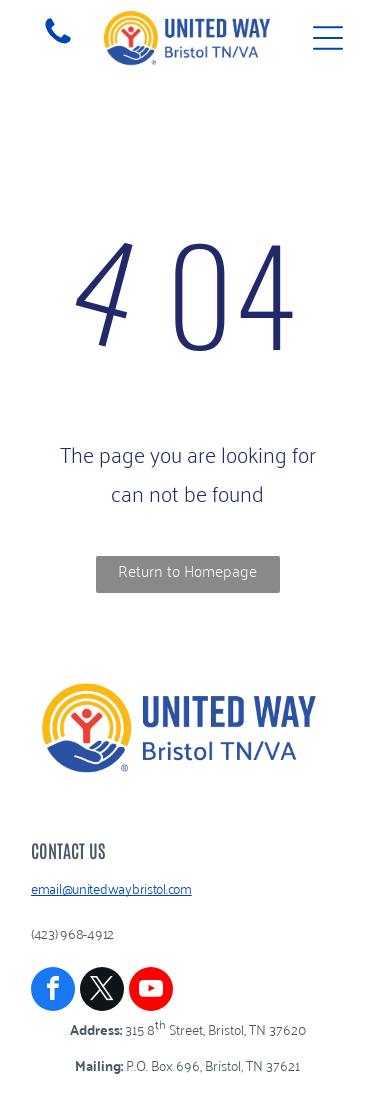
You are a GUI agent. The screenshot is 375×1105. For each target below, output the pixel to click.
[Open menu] (328, 38)
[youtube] (151, 991)
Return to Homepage (187, 570)
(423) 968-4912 (72, 932)
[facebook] (53, 991)
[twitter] (102, 991)
